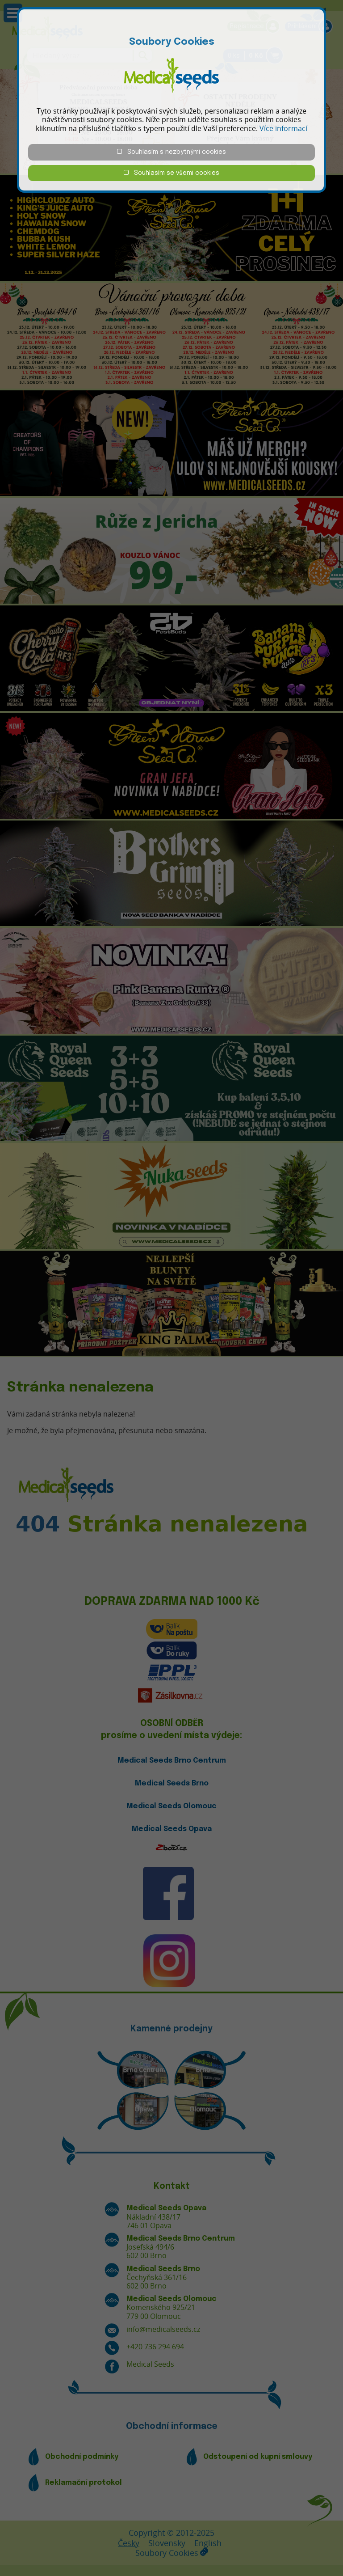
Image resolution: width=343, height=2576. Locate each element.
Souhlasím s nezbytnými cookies (171, 151)
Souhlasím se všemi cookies (171, 172)
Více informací (283, 128)
